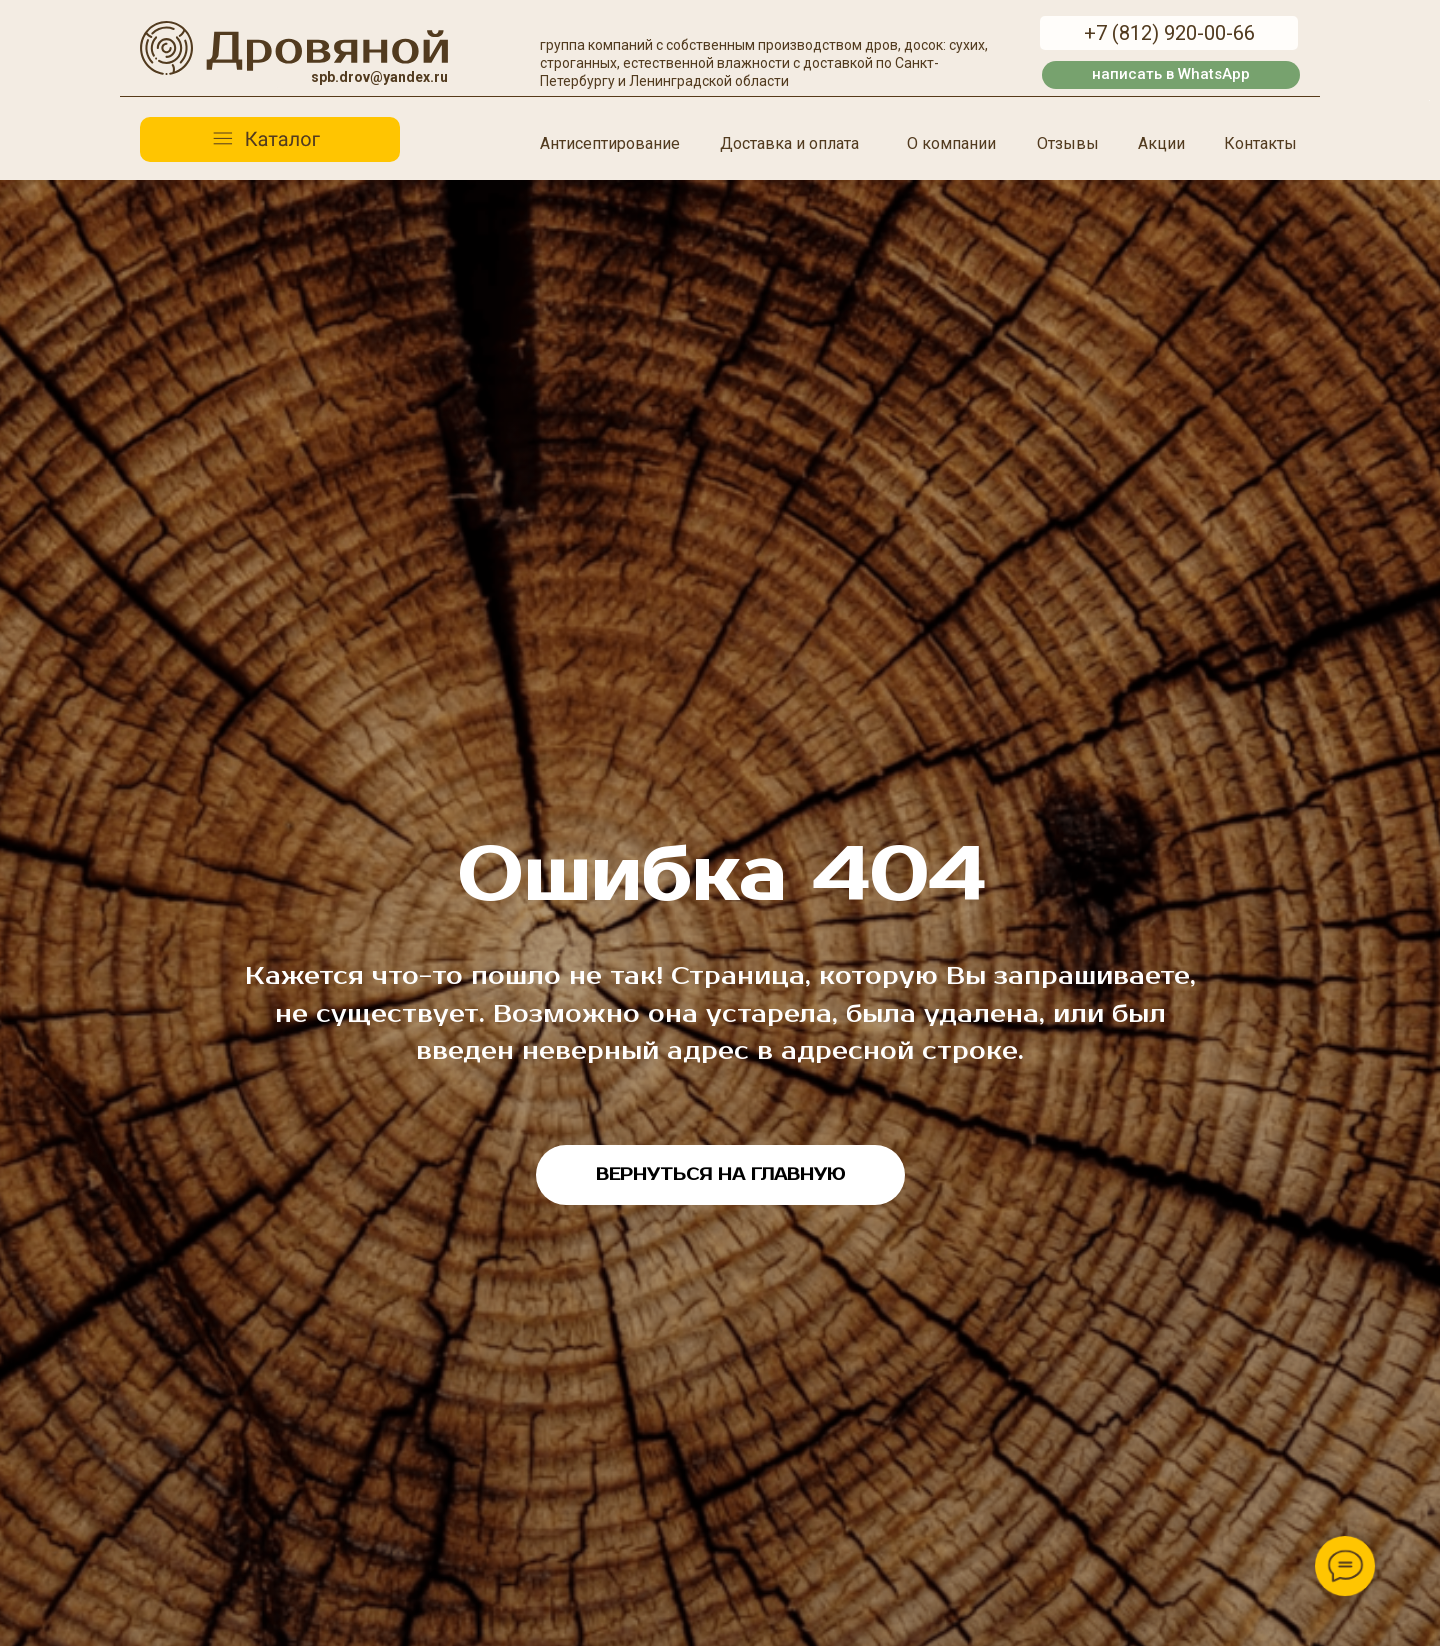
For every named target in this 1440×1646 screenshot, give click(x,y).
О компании (951, 143)
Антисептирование (610, 143)
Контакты (1260, 143)
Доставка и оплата (789, 143)
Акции (1161, 143)
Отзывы (1068, 143)
